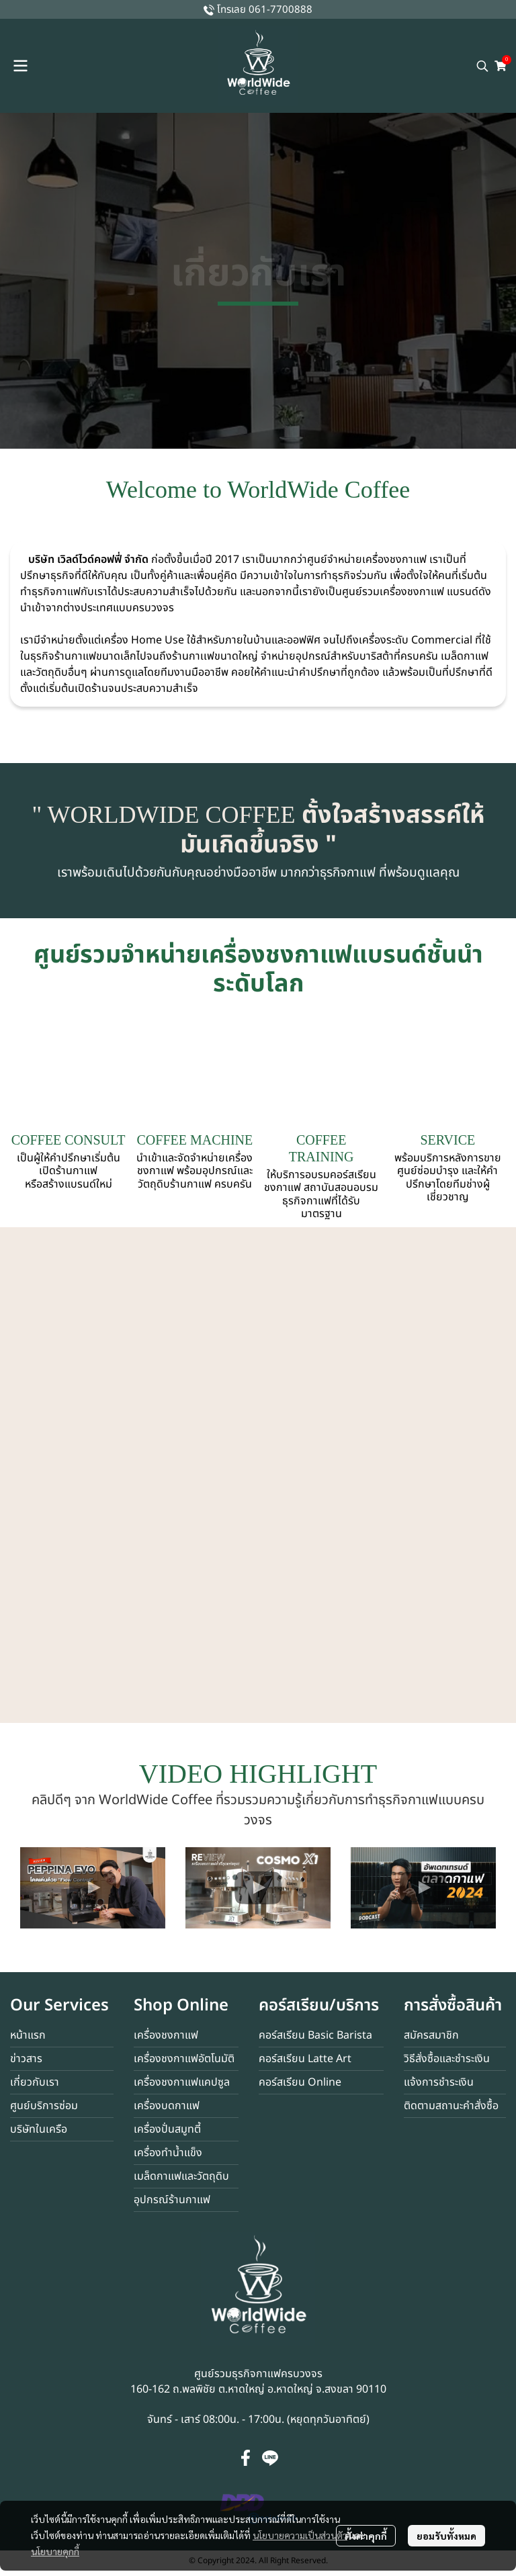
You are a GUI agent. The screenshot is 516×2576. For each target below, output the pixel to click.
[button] (482, 65)
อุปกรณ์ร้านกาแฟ (172, 2200)
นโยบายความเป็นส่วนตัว (300, 2535)
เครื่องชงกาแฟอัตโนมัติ (184, 2059)
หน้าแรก (28, 2035)
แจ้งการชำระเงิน (439, 2082)
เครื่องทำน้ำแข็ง (168, 2153)
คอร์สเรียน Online (300, 2082)
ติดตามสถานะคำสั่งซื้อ (451, 2106)
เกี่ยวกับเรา (34, 2082)
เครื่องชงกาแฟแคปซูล (182, 2082)
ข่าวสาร (26, 2059)
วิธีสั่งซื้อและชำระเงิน (447, 2059)
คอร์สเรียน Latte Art (305, 2059)
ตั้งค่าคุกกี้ (366, 2536)
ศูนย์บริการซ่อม (44, 2106)
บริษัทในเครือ (38, 2129)
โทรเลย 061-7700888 (264, 9)
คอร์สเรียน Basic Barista (315, 2035)
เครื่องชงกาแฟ (166, 2035)
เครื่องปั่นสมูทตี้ (167, 2129)
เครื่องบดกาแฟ (167, 2106)
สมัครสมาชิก (431, 2035)
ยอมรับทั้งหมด (446, 2536)
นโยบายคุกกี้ (55, 2551)
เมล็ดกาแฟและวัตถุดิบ (181, 2176)
